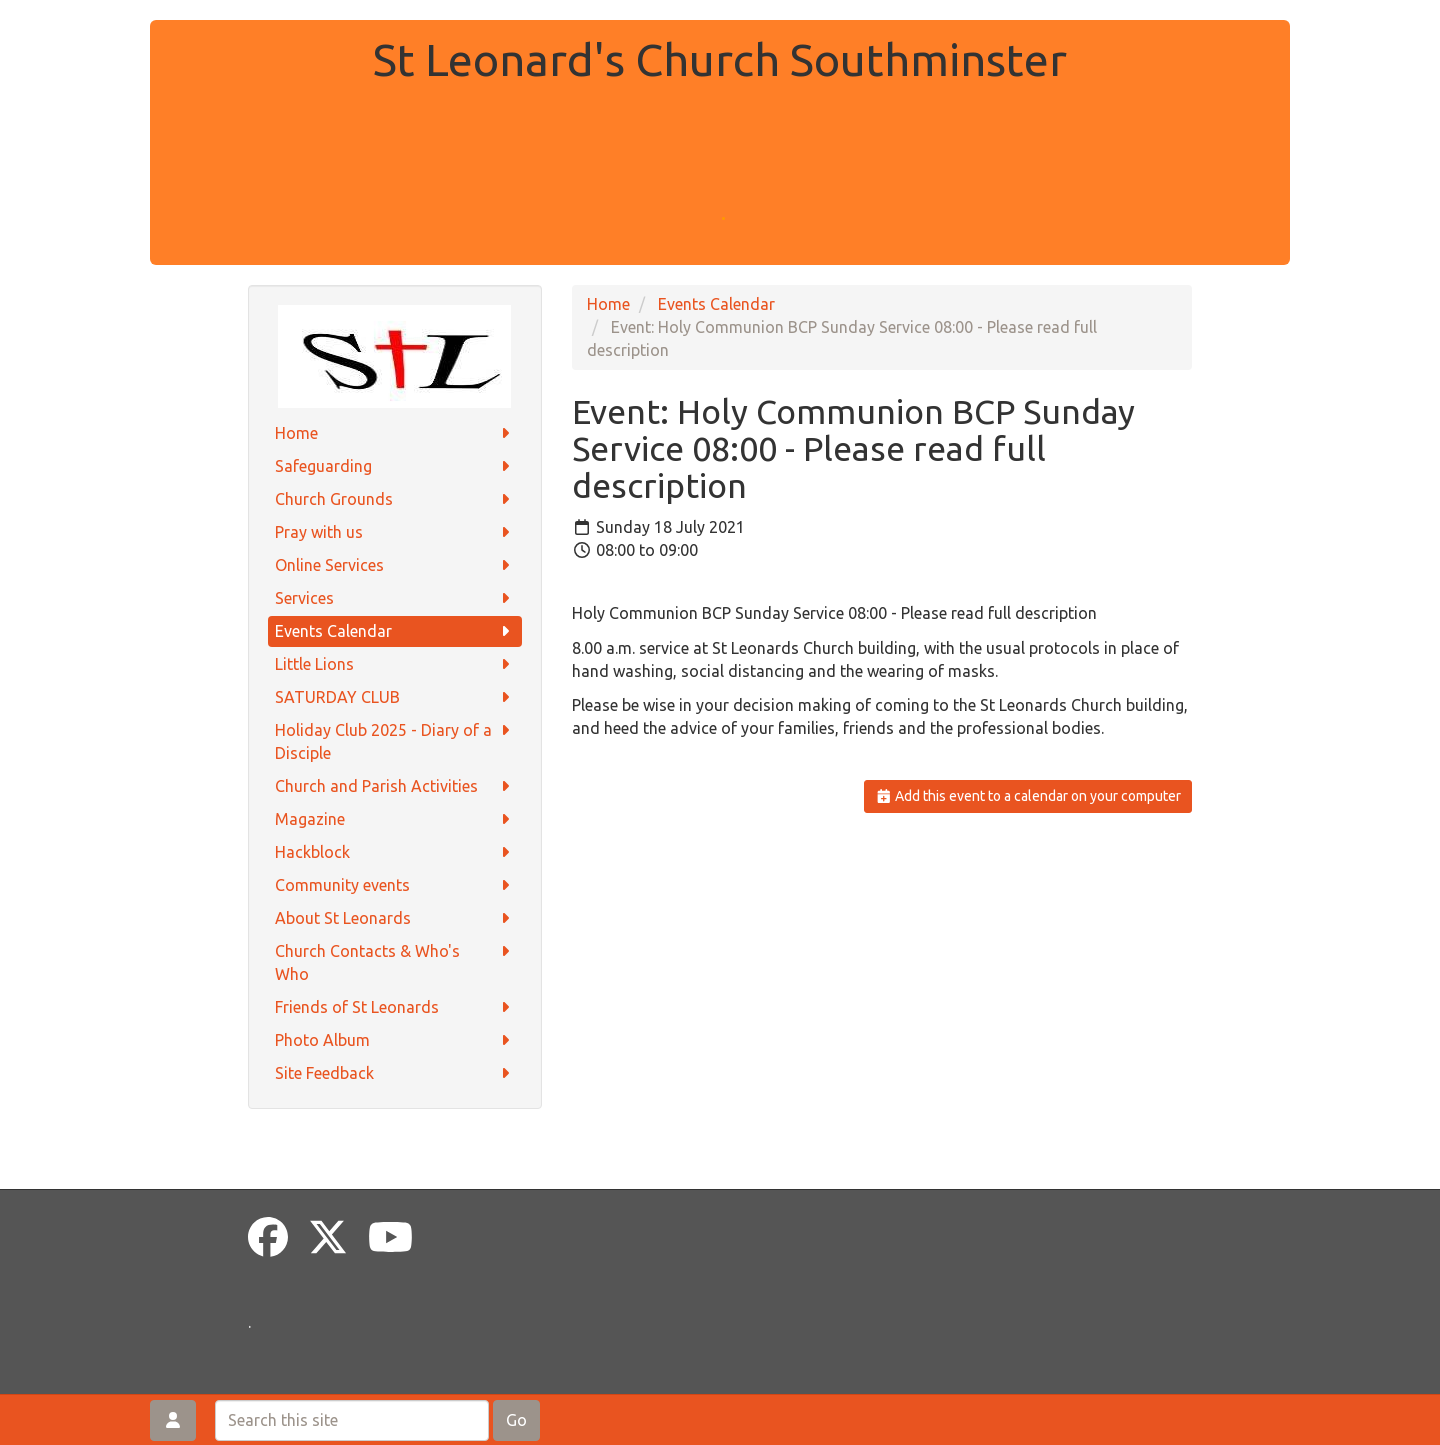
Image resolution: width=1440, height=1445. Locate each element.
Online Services (395, 565)
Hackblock (395, 852)
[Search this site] (352, 1420)
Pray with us (395, 532)
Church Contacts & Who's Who (395, 961)
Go (516, 1420)
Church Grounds (395, 499)
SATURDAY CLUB (395, 697)
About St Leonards (395, 918)
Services (395, 598)
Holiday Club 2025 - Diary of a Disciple (395, 740)
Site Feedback (395, 1073)
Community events (395, 885)
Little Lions (395, 664)
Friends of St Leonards (395, 1007)
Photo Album (395, 1040)
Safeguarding (395, 466)
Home (395, 433)
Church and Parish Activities (395, 786)
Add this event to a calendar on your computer (1028, 796)
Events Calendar (395, 631)
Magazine (395, 819)
